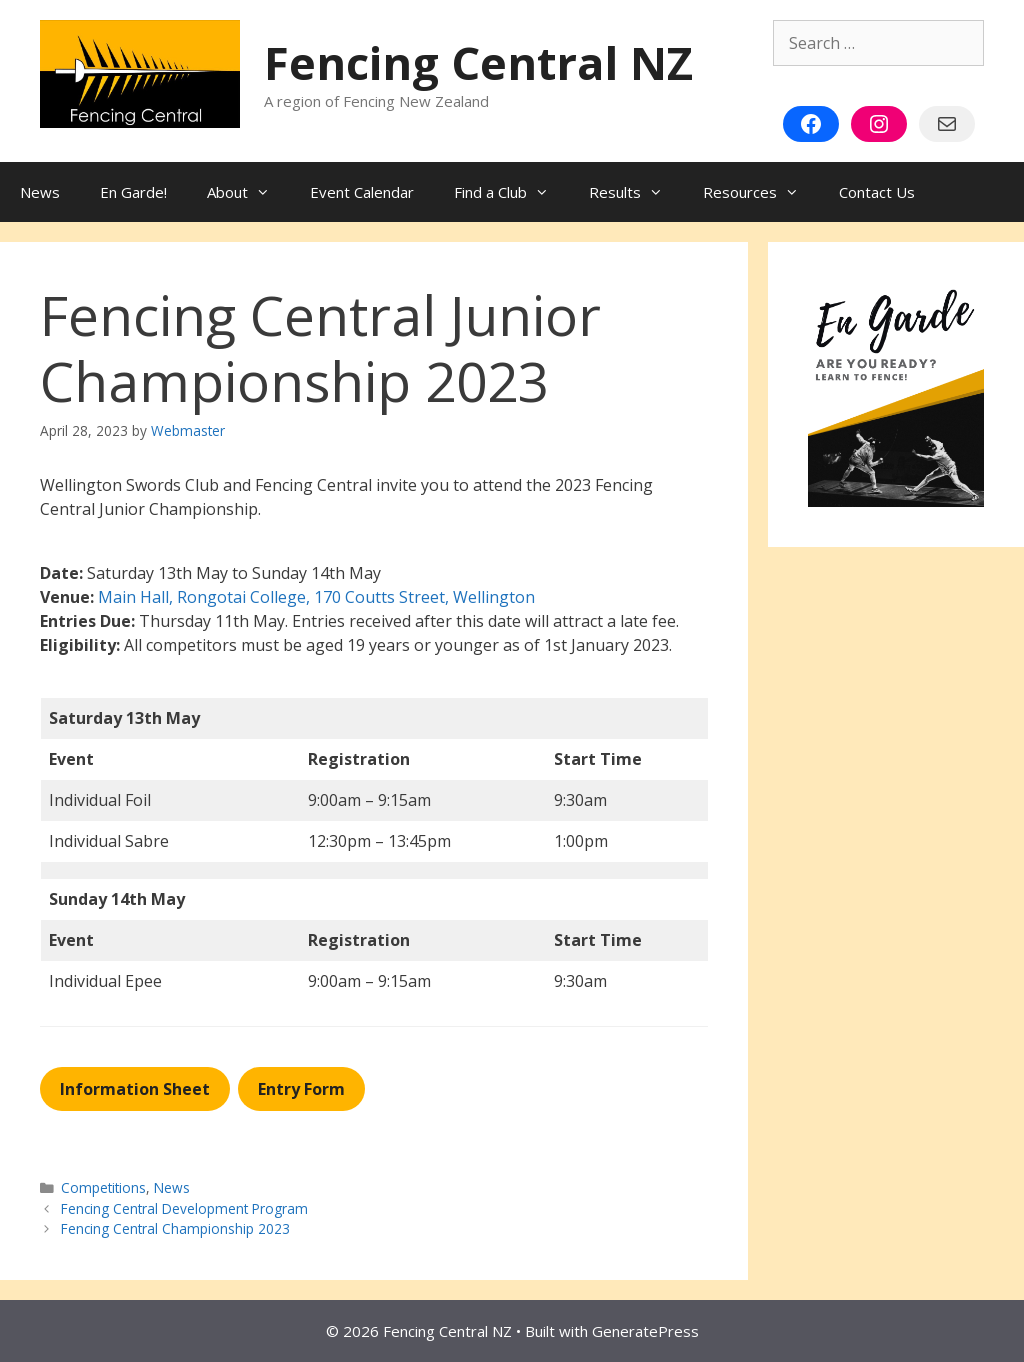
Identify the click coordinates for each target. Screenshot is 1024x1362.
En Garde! (133, 192)
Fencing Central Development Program (184, 1208)
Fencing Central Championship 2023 (175, 1228)
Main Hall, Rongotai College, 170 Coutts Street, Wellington (316, 597)
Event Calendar (362, 192)
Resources (761, 192)
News (40, 192)
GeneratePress (645, 1331)
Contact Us (877, 192)
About (248, 192)
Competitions (103, 1187)
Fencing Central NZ (478, 62)
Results (636, 192)
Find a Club (511, 192)
